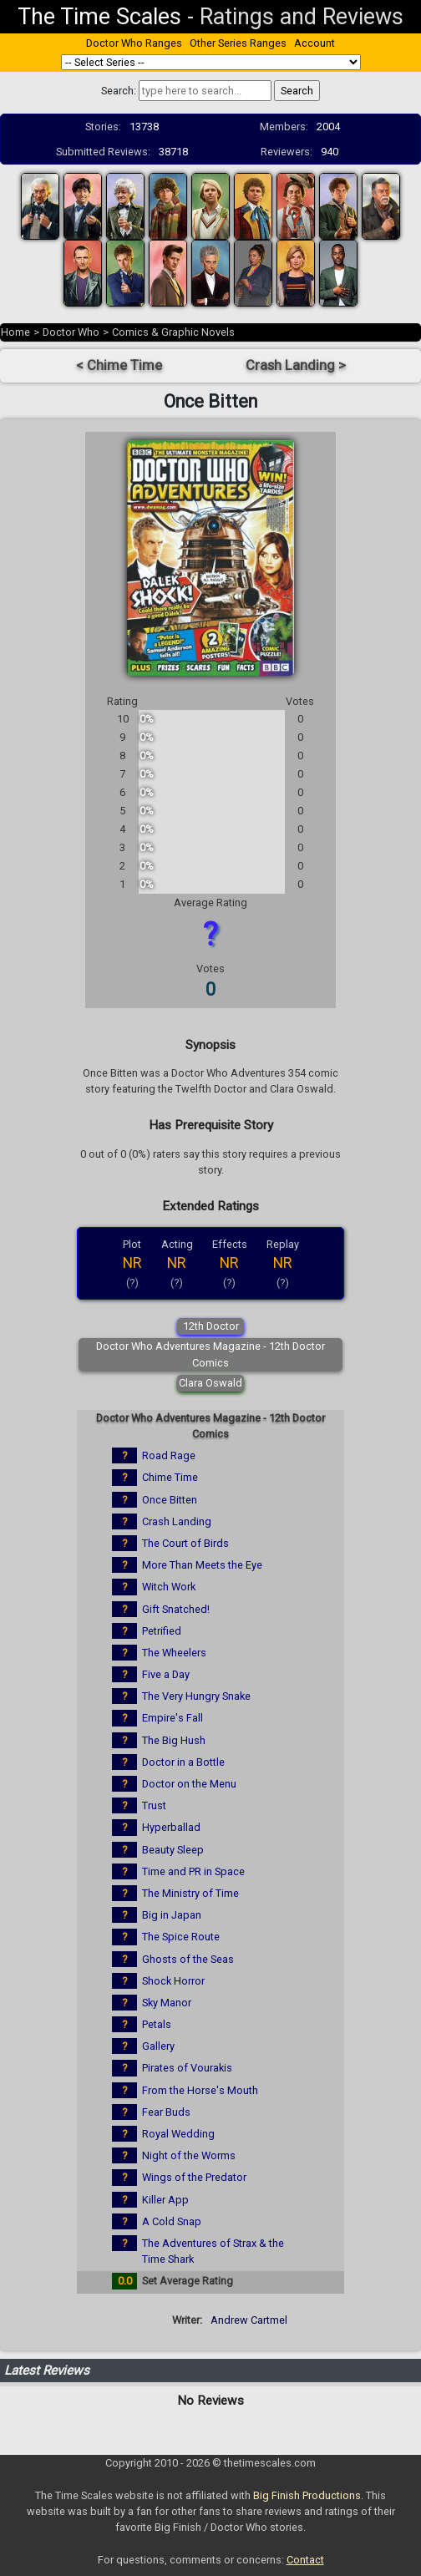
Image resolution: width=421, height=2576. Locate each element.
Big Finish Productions (307, 2495)
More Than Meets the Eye (202, 1565)
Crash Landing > (296, 365)
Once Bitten (169, 1499)
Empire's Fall (172, 1717)
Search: (118, 90)
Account (314, 43)
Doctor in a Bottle (183, 1762)
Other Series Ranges (238, 43)
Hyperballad (171, 1827)
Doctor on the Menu (189, 1783)
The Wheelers (174, 1652)
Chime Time (170, 1477)
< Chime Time (119, 365)
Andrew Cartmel (248, 2320)
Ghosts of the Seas (188, 1959)
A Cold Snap (171, 2221)
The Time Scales (99, 16)
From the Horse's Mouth (200, 2090)
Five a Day (166, 1674)
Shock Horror (173, 1981)
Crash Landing (176, 1521)
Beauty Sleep (173, 1849)
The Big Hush (173, 1740)
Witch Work (168, 1586)
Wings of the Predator (194, 2177)
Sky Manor (166, 2002)
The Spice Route (181, 1936)
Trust (154, 1805)
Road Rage (168, 1455)
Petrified (161, 1631)
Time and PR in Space (193, 1871)
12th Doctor (211, 1326)
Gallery (158, 2046)
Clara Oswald (210, 1383)
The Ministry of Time (190, 1893)
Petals (156, 2024)
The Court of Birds (185, 1543)
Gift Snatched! (176, 1609)
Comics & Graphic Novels (173, 332)
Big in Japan (171, 1915)
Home (15, 332)
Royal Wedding (178, 2133)
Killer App (165, 2199)
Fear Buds (166, 2112)
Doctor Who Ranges (134, 43)
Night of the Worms (189, 2155)
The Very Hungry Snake (196, 1696)
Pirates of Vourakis (187, 2067)
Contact (305, 2559)
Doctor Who (71, 332)
